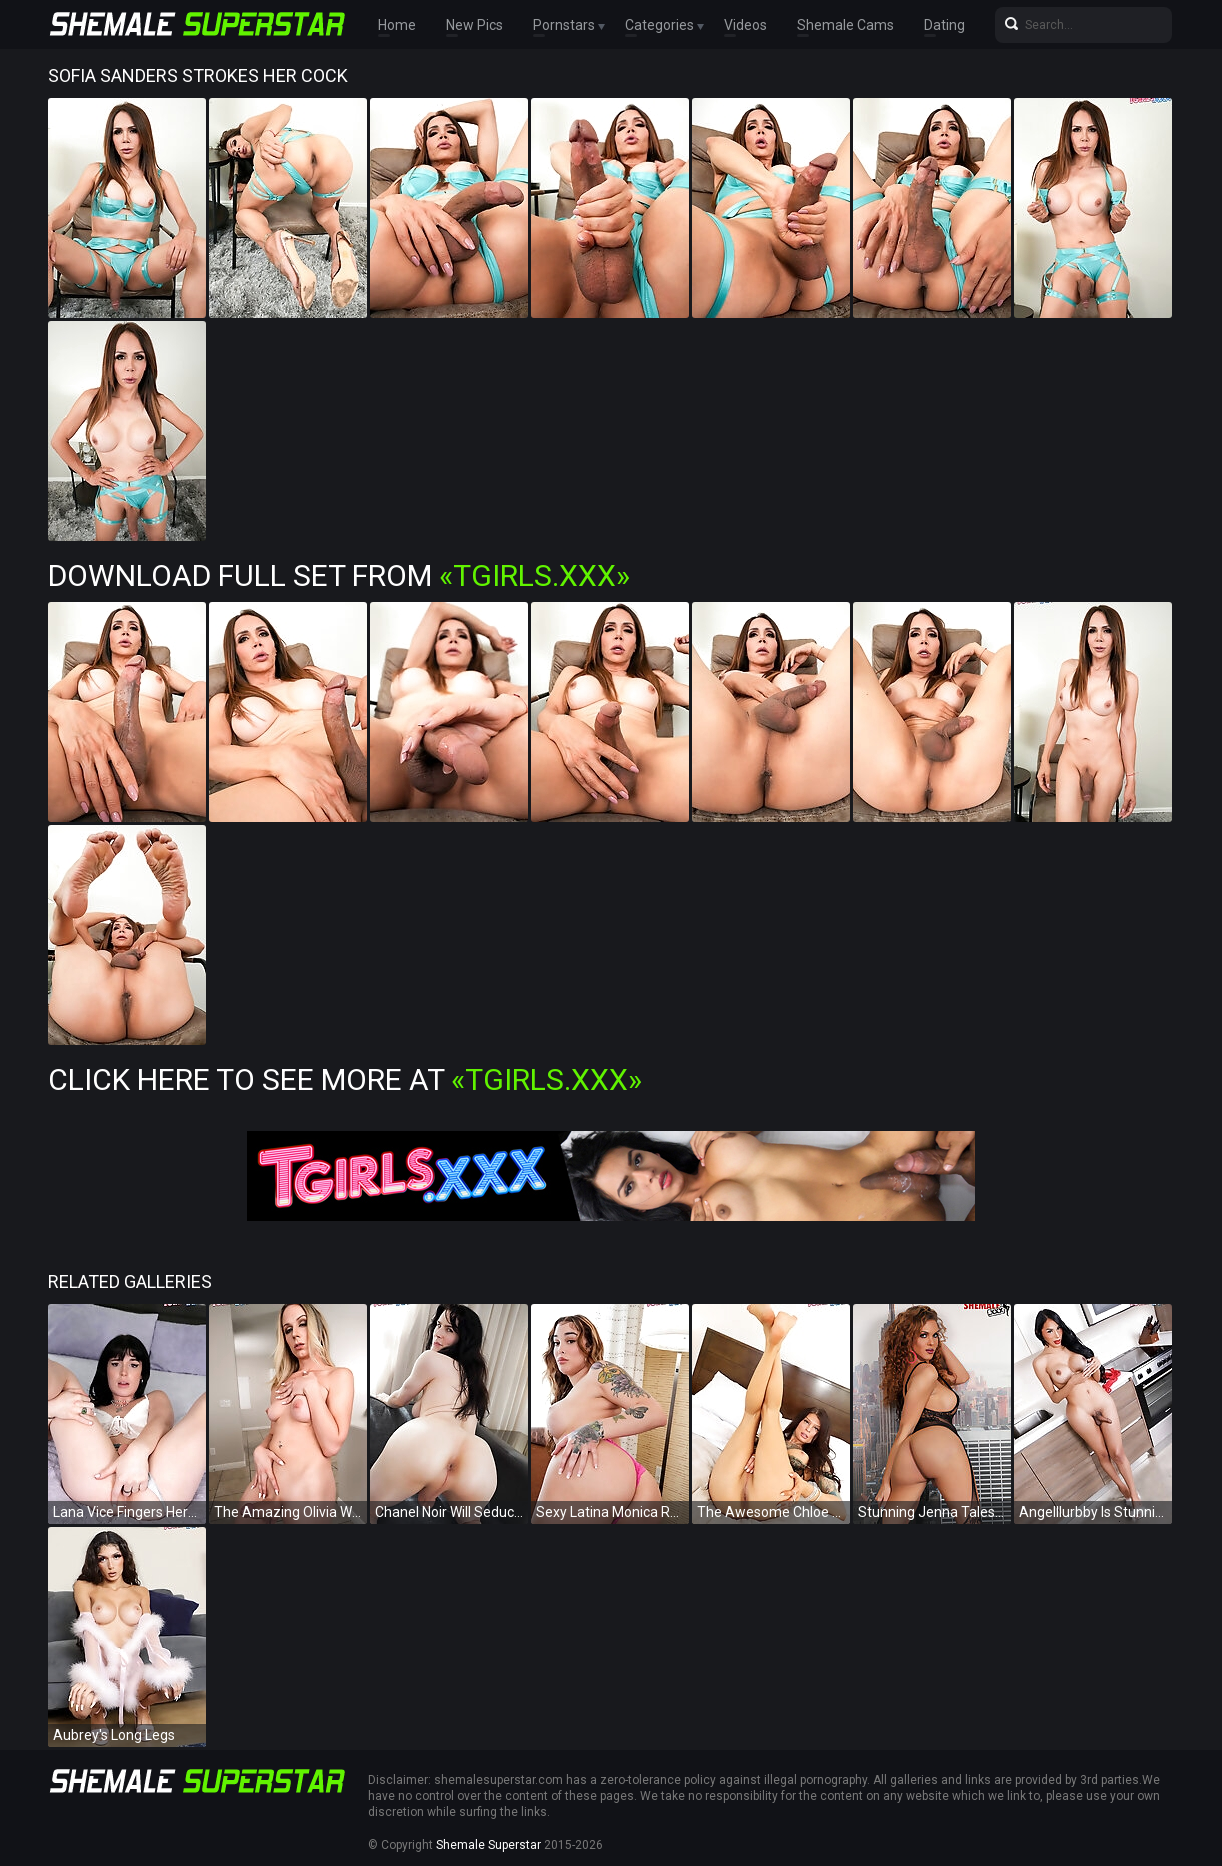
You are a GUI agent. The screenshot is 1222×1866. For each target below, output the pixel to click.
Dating (944, 25)
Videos (745, 25)
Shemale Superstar (488, 1845)
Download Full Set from (339, 575)
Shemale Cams (845, 25)
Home (397, 25)
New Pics (474, 25)
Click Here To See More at (345, 1079)
